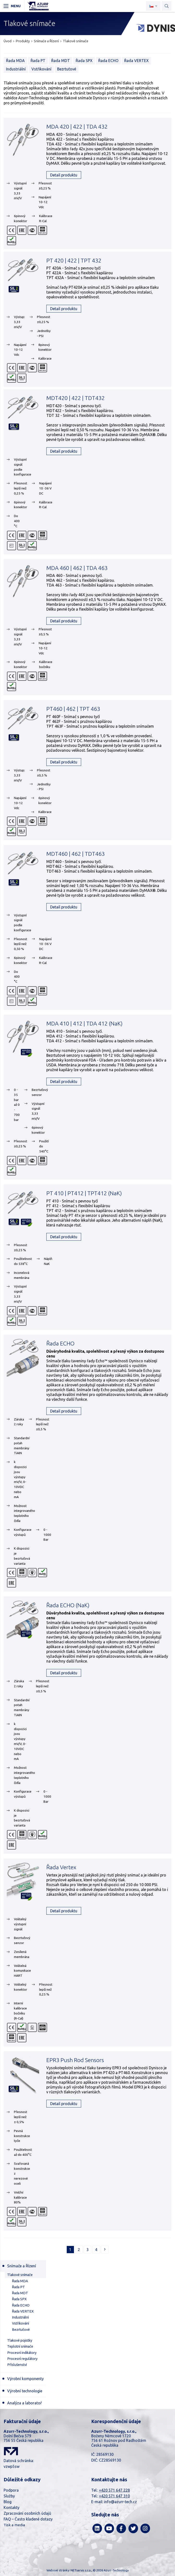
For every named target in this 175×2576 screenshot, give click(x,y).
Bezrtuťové (66, 69)
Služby (9, 2496)
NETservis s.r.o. (81, 2570)
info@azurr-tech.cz (120, 2502)
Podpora (11, 2490)
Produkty (23, 41)
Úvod (8, 41)
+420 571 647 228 (114, 2490)
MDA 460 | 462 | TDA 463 (77, 568)
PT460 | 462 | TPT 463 (73, 709)
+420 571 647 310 (114, 2496)
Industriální (16, 69)
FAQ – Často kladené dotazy (28, 2519)
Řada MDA (15, 60)
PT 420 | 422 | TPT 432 (73, 260)
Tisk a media (14, 2525)
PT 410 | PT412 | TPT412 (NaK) (84, 1193)
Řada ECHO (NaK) (68, 1605)
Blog (8, 2502)
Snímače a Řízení (46, 41)
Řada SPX (84, 60)
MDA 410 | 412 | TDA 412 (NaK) (84, 1023)
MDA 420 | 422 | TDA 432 (77, 126)
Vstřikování (41, 69)
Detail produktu (63, 175)
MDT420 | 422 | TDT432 (75, 398)
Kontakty (11, 2507)
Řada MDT (60, 60)
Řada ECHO (108, 60)
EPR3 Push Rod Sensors (75, 2060)
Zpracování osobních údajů (27, 2513)
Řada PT (37, 60)
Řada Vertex (61, 1867)
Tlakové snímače (75, 41)
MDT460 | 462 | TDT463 (75, 853)
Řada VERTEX (136, 60)
